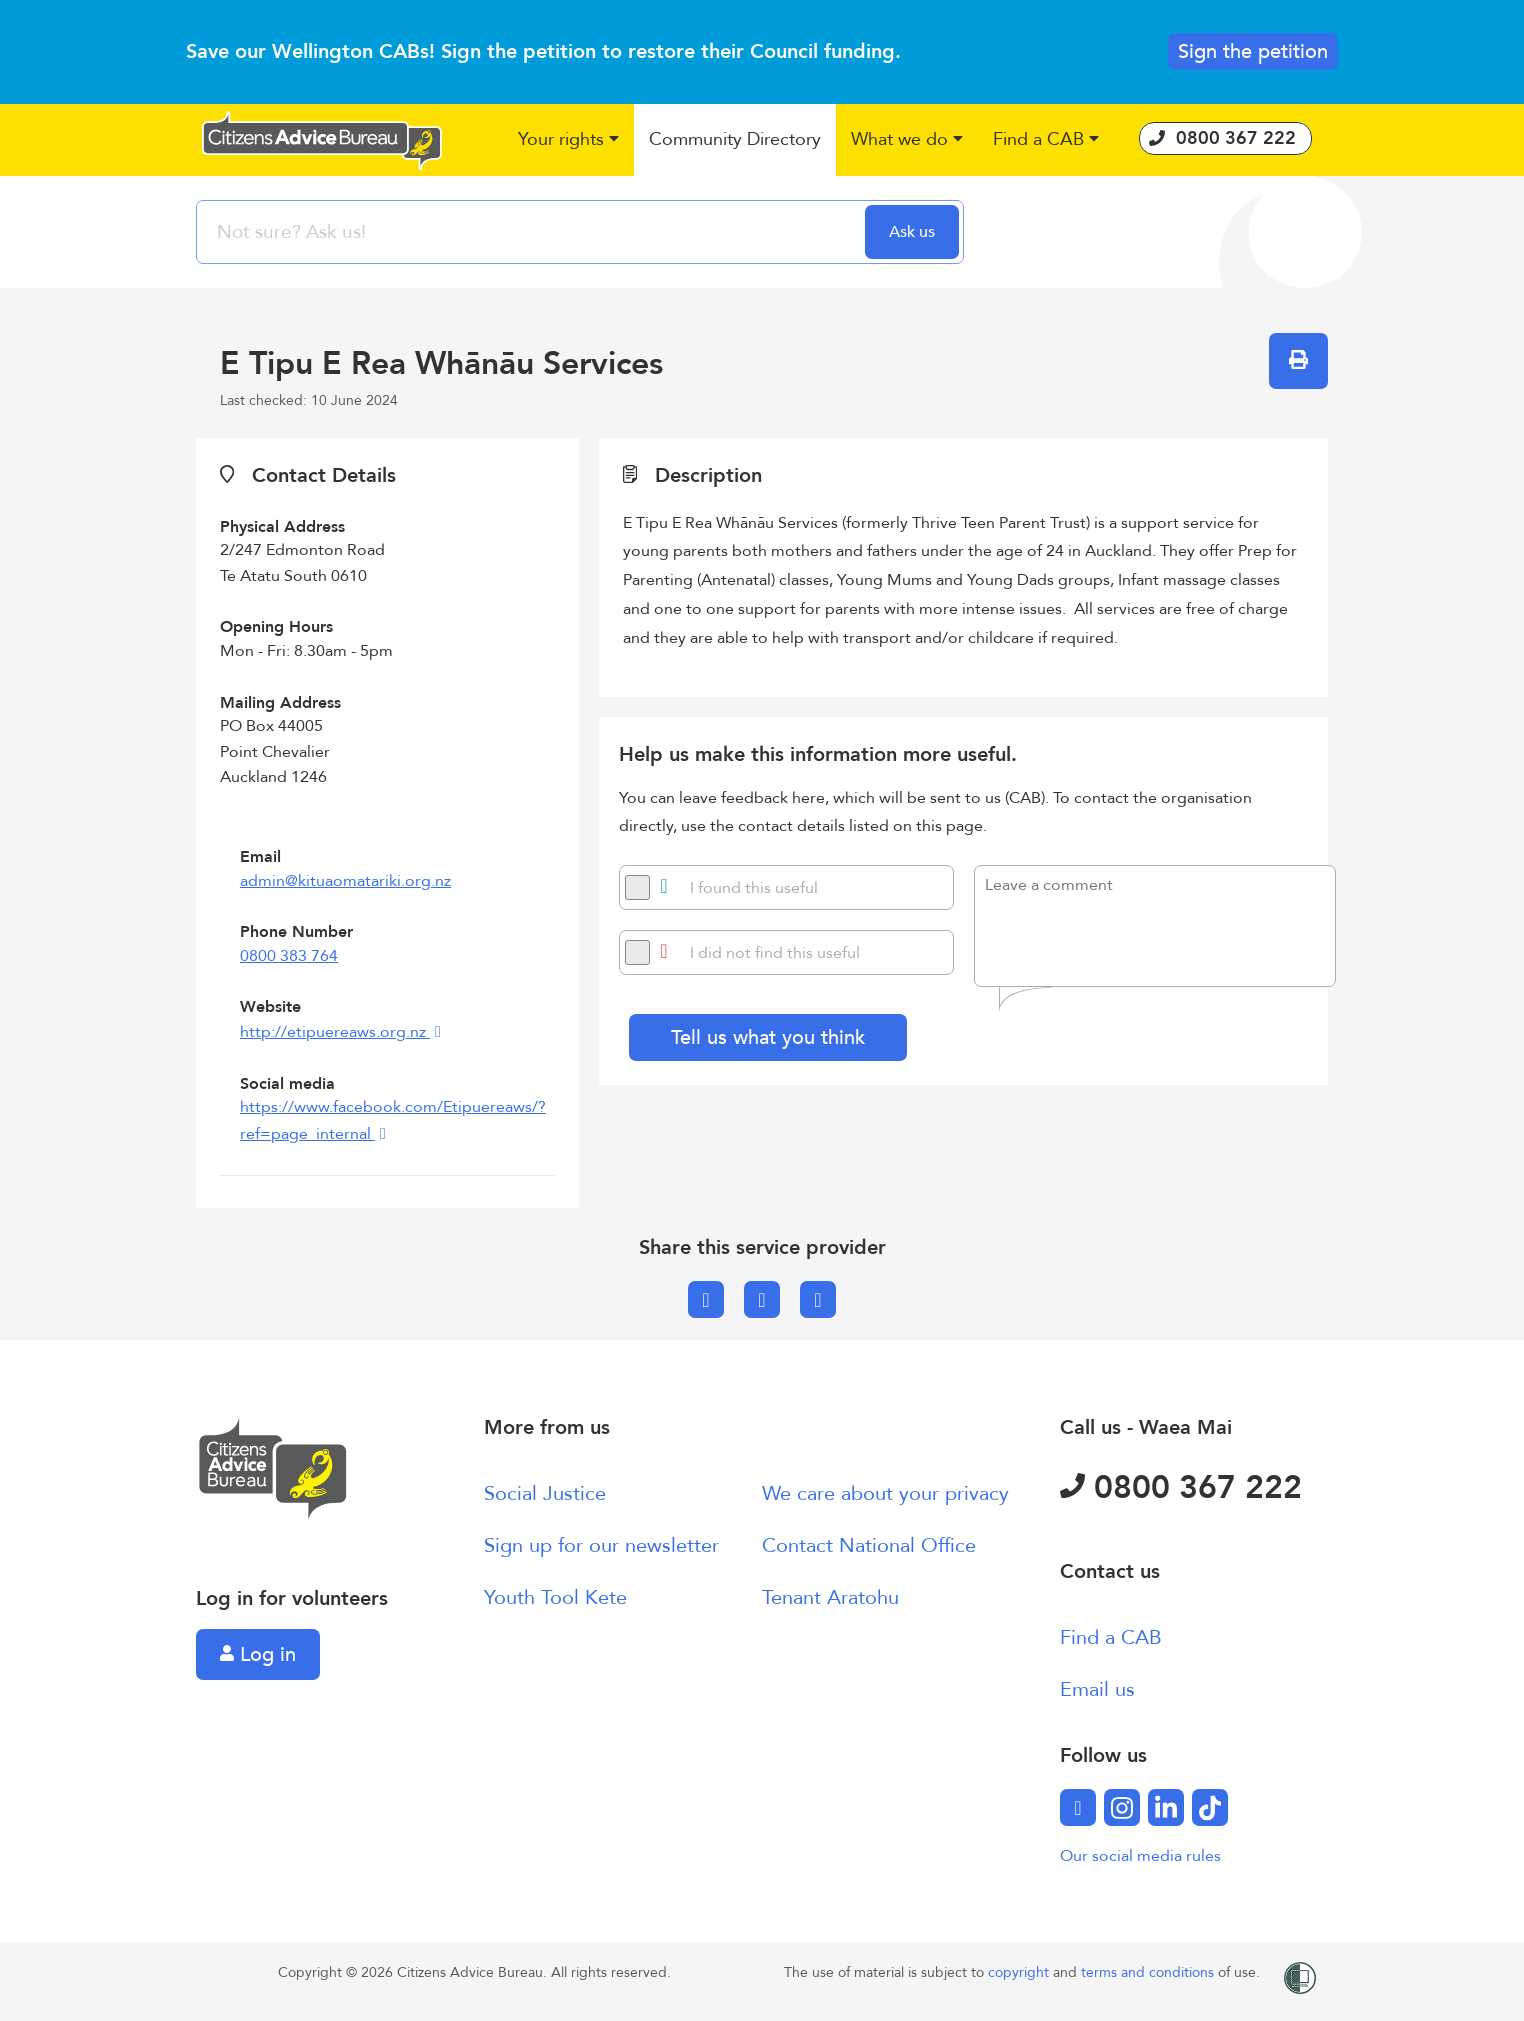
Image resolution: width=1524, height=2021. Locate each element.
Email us (1097, 1689)
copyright (1020, 1972)
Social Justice (545, 1493)
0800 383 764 (289, 956)
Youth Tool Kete (555, 1597)
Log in (258, 1654)
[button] (568, 140)
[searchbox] (533, 232)
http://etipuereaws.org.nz (335, 1032)
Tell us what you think (768, 1037)
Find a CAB (1111, 1637)
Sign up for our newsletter (601, 1545)
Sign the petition (1253, 51)
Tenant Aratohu (830, 1597)
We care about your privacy (885, 1493)
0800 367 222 (1181, 1488)
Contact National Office (869, 1545)
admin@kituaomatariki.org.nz (345, 881)
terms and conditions (1149, 1972)
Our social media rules (1140, 1856)
